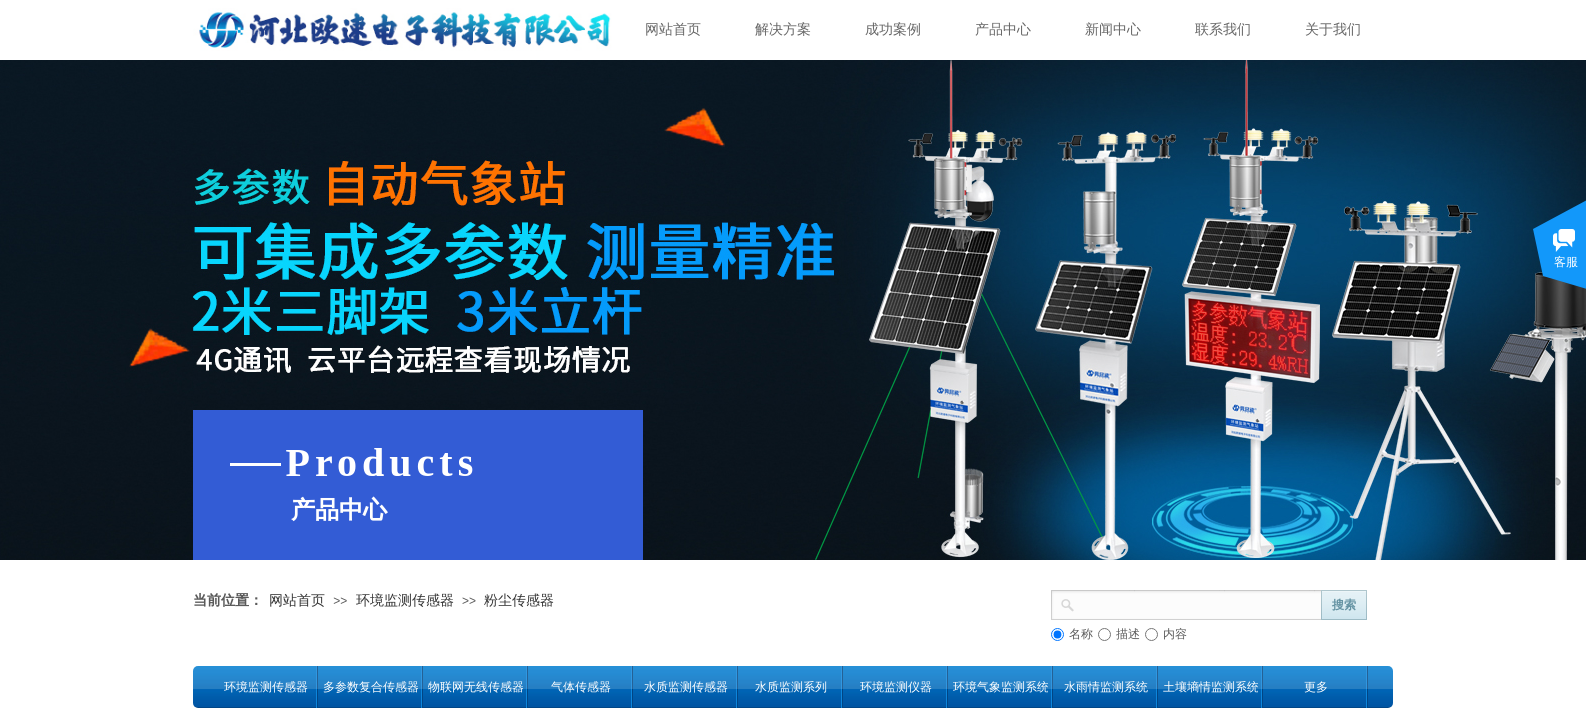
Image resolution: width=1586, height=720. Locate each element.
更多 (1316, 687)
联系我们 (1223, 29)
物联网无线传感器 (475, 687)
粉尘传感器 (519, 600)
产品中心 (1003, 29)
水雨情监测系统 (1106, 687)
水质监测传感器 (686, 687)
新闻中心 (1113, 29)
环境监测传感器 (405, 600)
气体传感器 (581, 687)
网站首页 (673, 29)
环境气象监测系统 (1000, 687)
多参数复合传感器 (370, 687)
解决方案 (783, 29)
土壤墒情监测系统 (1210, 687)
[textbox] (1198, 603)
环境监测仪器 (896, 687)
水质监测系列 (791, 687)
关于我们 (1333, 29)
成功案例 (893, 29)
